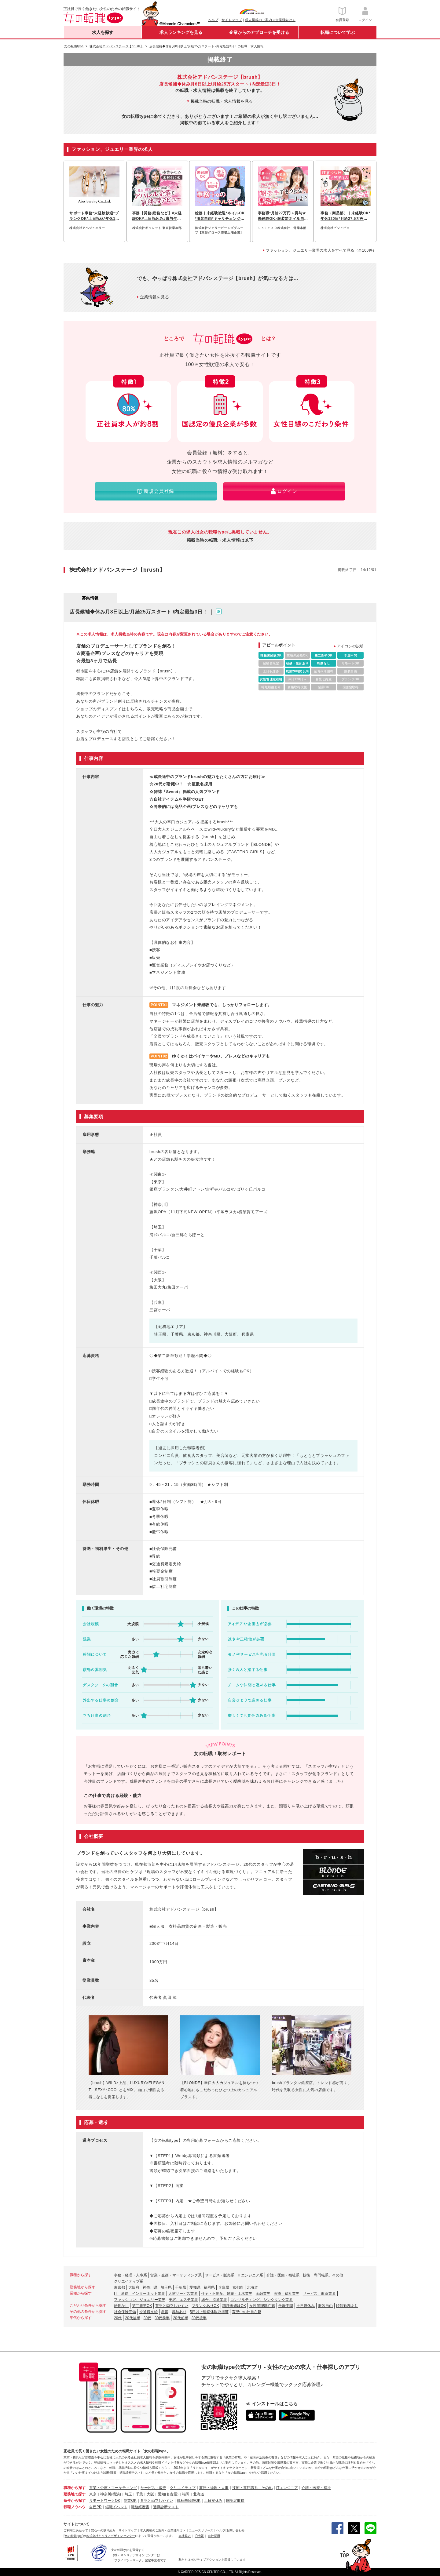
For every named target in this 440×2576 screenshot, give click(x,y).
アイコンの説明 (350, 646)
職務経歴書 (140, 2507)
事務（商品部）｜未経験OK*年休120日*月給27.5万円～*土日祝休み (345, 216)
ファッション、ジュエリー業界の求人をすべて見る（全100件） (321, 250)
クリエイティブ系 (128, 2281)
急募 (164, 2312)
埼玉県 (166, 2287)
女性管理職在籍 (262, 2306)
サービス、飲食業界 (319, 2293)
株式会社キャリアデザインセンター (110, 2536)
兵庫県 (223, 2287)
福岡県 (209, 2287)
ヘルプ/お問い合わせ (230, 2530)
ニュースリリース (201, 2530)
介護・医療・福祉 (316, 2488)
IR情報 (199, 2536)
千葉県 (180, 2287)
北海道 (252, 2287)
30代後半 (199, 2318)
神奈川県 (150, 2287)
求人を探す (102, 32)
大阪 (150, 2494)
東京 (93, 2494)
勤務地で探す (75, 2494)
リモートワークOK (104, 2500)
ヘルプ (213, 20)
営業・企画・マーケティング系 (176, 2275)
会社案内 (184, 2536)
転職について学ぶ (338, 32)
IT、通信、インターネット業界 (139, 2293)
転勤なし (121, 2306)
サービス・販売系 (219, 2275)
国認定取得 (235, 2500)
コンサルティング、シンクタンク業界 (261, 2300)
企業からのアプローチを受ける (259, 32)
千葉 (139, 2494)
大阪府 (133, 2287)
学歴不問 (285, 2306)
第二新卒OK (142, 2306)
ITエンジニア (287, 2488)
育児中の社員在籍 (246, 2312)
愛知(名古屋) (168, 2494)
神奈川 (105, 2494)
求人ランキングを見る (181, 32)
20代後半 (132, 2318)
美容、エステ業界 (183, 2300)
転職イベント (116, 2507)
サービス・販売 (153, 2488)
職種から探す (75, 2488)
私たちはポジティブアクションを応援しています (212, 2559)
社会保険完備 (125, 2312)
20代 (118, 2318)
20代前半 (180, 2318)
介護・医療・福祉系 (282, 2275)
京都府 (238, 2287)
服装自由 (325, 2306)
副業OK (130, 2500)
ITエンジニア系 (250, 2275)
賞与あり (179, 2312)
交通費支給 (148, 2312)
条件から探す (75, 2500)
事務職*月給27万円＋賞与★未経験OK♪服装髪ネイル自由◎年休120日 (282, 216)
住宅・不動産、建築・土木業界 (226, 2293)
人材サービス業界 (183, 2293)
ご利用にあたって (76, 2530)
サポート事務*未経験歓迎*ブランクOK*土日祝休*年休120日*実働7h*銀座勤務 (94, 216)
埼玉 (128, 2494)
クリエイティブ (183, 2488)
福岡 (185, 2494)
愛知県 (194, 2287)
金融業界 (263, 2293)
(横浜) (116, 2494)
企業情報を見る (154, 297)
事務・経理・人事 (214, 2488)
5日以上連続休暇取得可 (209, 2312)
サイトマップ (232, 20)
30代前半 (162, 2318)
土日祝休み (305, 2306)
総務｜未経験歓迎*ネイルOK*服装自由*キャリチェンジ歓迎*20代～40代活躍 (220, 216)
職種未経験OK (234, 2306)
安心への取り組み (103, 2530)
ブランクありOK (205, 2306)
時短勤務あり (347, 2306)
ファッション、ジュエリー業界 (139, 2300)
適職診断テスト (166, 2507)
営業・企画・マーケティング (113, 2488)
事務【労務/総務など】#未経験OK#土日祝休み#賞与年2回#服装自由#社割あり (157, 216)
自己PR (95, 2507)
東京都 (119, 2287)
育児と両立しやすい (171, 2306)
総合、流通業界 (214, 2300)
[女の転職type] (73, 2536)
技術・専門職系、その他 (323, 2275)
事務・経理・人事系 (130, 2275)
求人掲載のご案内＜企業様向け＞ (270, 20)
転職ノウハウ (75, 2507)
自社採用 (214, 2536)
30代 (147, 2318)
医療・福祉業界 (286, 2293)
